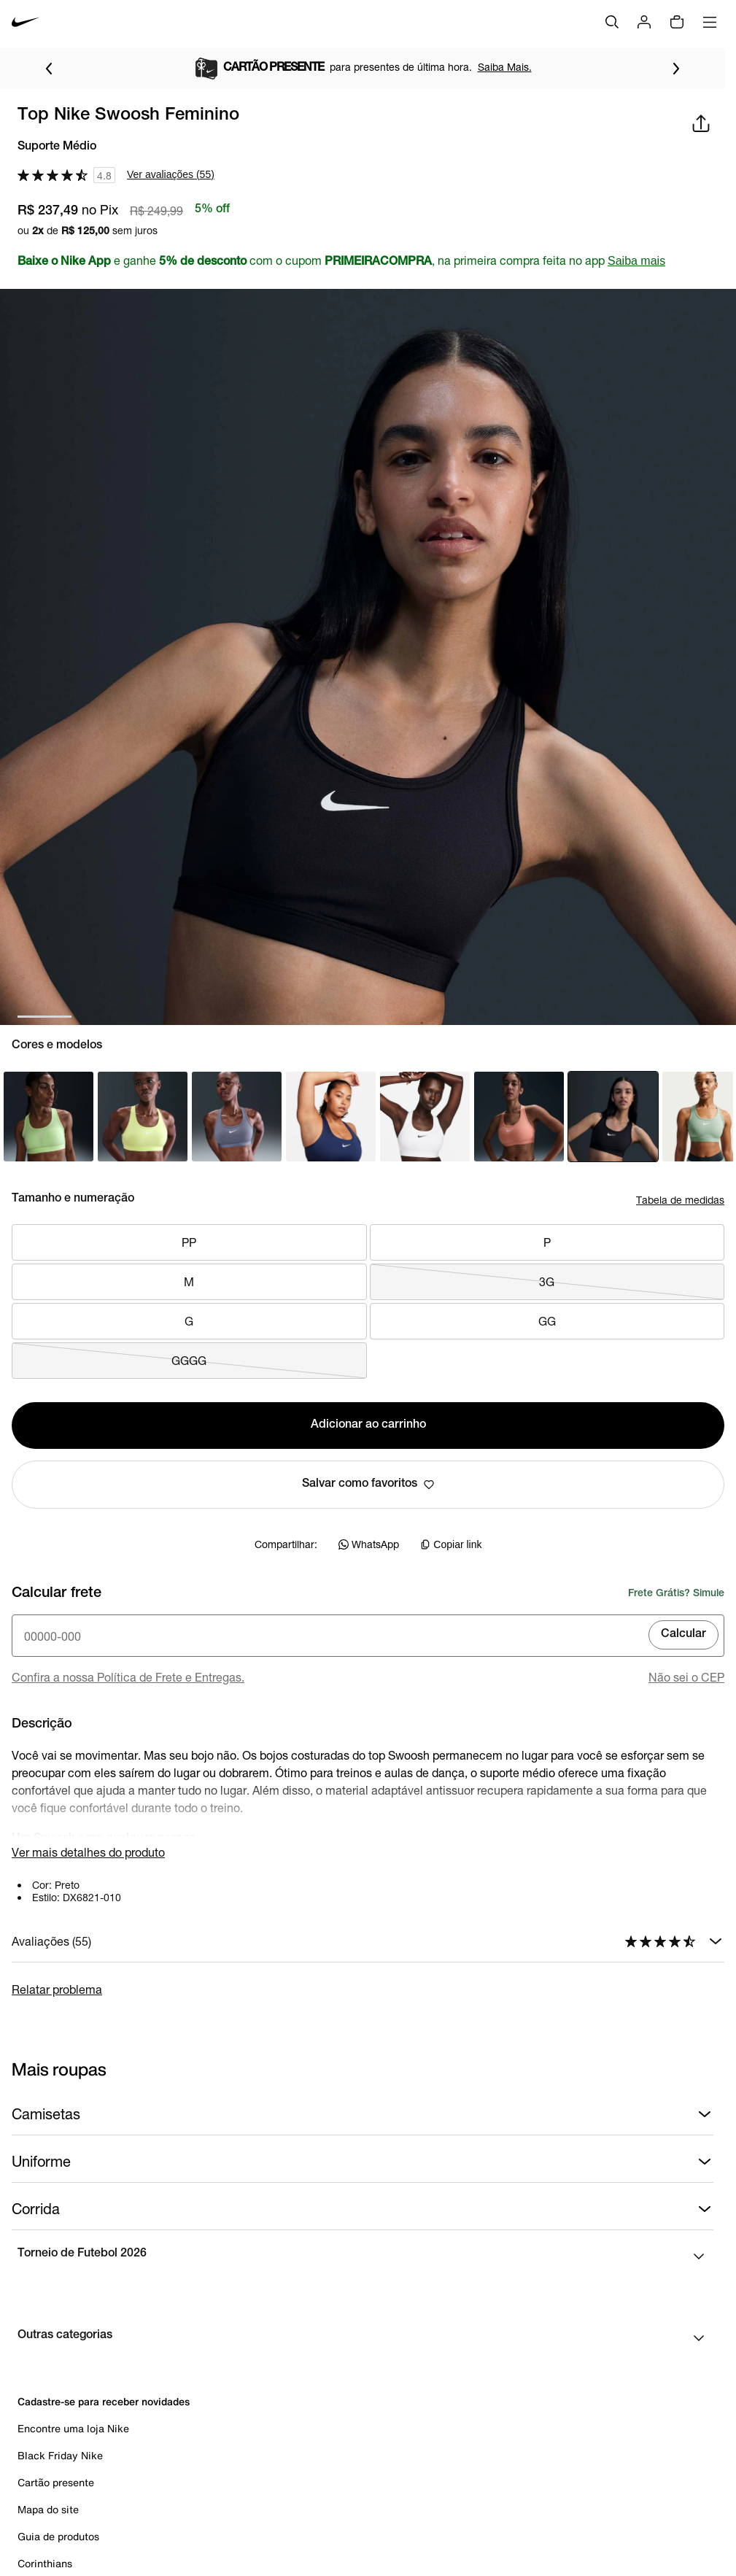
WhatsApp (368, 1544)
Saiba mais (636, 261)
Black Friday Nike (60, 2455)
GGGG (189, 1360)
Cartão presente (56, 2482)
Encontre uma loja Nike (73, 2428)
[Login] (644, 21)
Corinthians (45, 2563)
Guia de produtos (58, 2536)
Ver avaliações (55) (170, 174)
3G (547, 1281)
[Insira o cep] (368, 1635)
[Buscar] (612, 21)
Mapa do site (48, 2509)
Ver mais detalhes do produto (88, 1852)
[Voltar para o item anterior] (48, 69)
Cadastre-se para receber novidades (104, 2401)
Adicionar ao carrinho (368, 1425)
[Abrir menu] (709, 21)
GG (547, 1321)
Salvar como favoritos (368, 1484)
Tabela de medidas (680, 1200)
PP (189, 1242)
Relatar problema (57, 1989)
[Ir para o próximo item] (676, 69)
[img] (677, 21)
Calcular (683, 1635)
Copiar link (450, 1544)
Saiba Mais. (505, 67)
